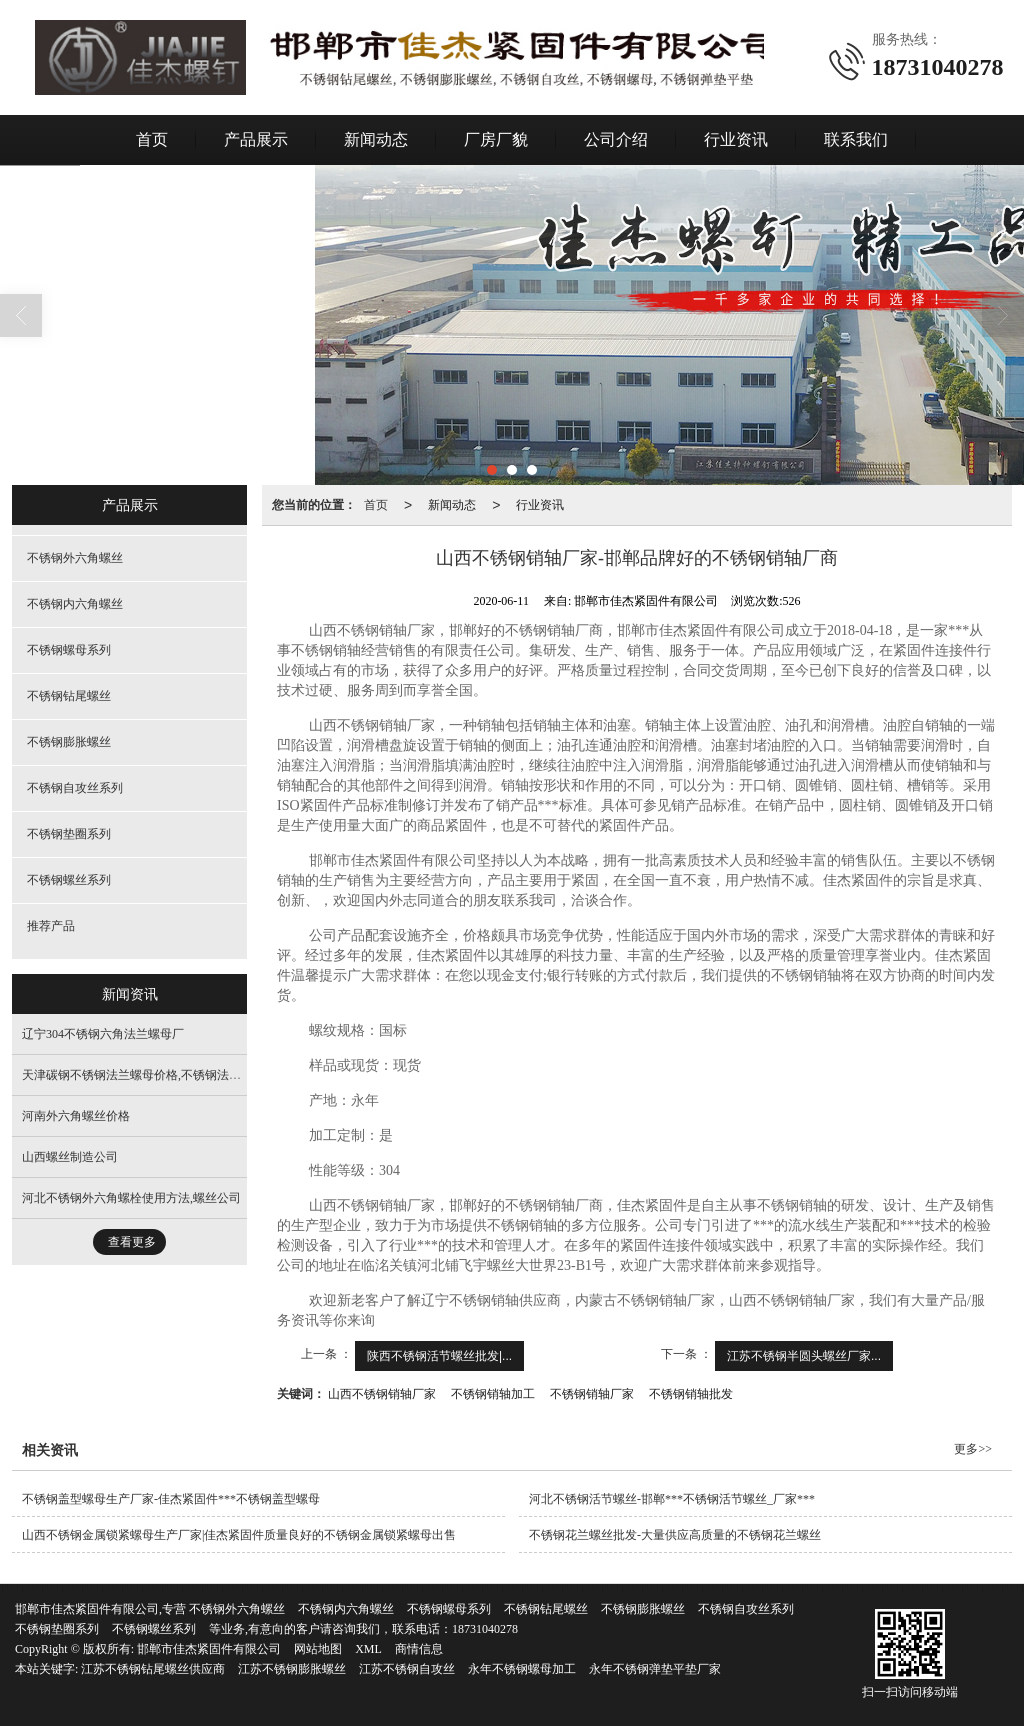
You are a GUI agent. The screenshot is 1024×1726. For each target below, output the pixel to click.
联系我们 (856, 139)
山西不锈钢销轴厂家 (382, 1394)
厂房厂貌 (496, 139)
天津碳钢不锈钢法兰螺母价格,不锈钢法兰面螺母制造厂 (167, 1075)
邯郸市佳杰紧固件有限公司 (209, 1649)
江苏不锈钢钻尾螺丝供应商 (153, 1669)
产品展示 (256, 139)
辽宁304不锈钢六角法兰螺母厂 (103, 1034)
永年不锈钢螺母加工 (522, 1669)
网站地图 (318, 1649)
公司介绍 (616, 139)
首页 (152, 139)
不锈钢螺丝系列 (69, 880)
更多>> (973, 1449)
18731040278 (485, 1629)
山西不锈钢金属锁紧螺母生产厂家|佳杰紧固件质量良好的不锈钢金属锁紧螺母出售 (239, 1535)
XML (368, 1649)
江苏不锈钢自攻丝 (407, 1669)
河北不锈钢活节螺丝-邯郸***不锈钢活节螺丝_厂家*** (672, 1499)
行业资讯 (736, 139)
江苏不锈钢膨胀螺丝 (292, 1669)
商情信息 (419, 1649)
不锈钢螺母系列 (69, 650)
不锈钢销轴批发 (691, 1394)
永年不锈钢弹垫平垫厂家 (655, 1669)
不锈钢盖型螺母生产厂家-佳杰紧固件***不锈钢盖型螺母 (171, 1499)
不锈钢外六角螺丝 (75, 558)
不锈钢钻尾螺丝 (69, 696)
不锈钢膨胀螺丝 (69, 742)
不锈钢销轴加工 (493, 1394)
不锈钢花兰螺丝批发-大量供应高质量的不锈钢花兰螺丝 (675, 1535)
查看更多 (132, 1242)
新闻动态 (376, 139)
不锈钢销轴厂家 (592, 1394)
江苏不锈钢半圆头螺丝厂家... (804, 1356)
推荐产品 (51, 926)
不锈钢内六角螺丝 (75, 604)
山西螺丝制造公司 (70, 1157)
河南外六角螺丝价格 (76, 1116)
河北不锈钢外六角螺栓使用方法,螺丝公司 (131, 1198)
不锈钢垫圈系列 (69, 834)
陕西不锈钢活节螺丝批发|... (439, 1356)
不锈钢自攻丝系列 (75, 788)
